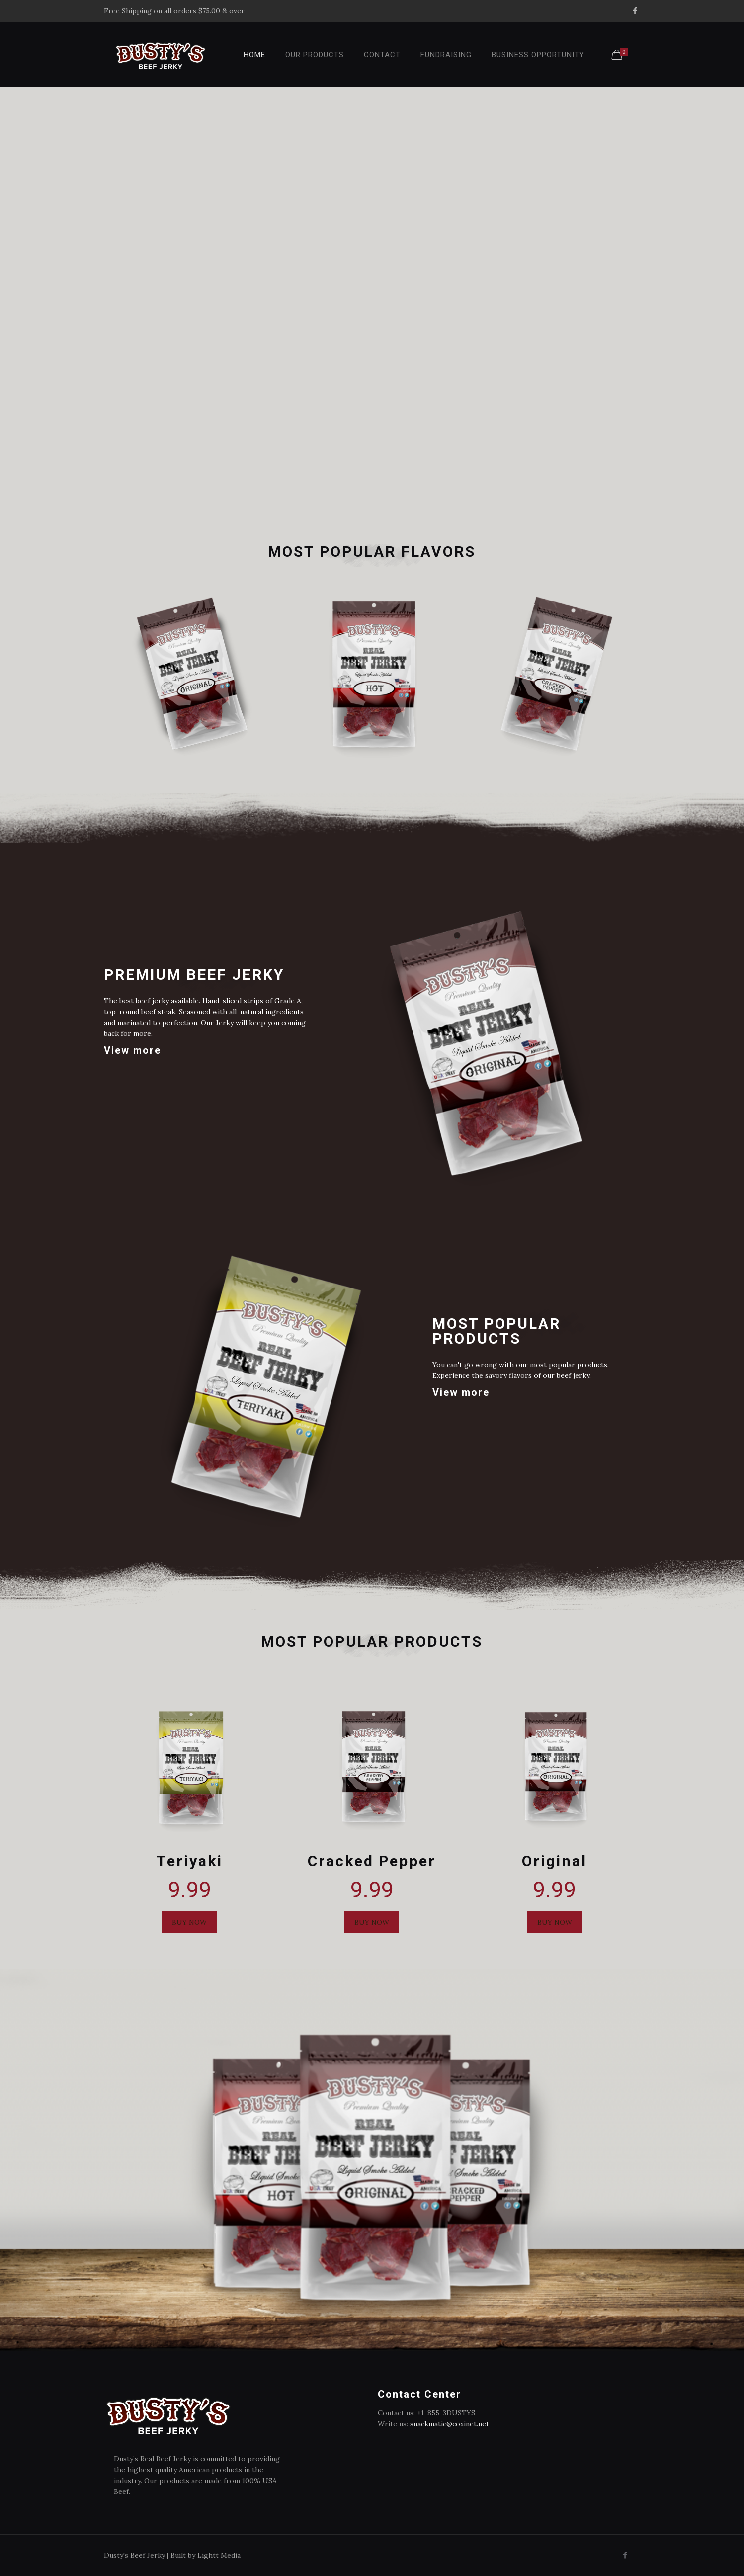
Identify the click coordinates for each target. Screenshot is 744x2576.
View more (132, 1050)
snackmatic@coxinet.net (449, 2423)
